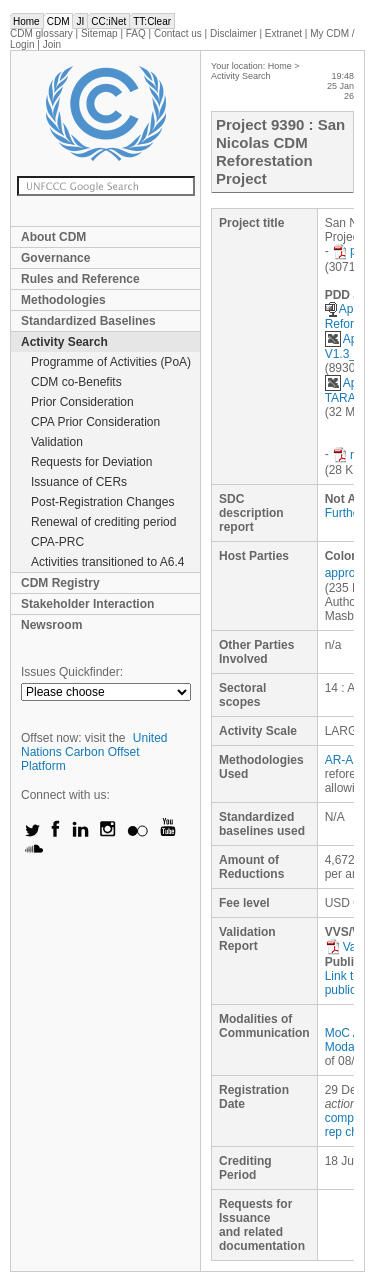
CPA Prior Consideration (95, 422)
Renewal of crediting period (103, 522)
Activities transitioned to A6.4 (107, 562)
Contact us (178, 33)
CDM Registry (60, 583)
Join (52, 44)
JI (80, 21)
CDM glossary (41, 33)
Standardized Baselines (88, 321)
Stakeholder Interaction (87, 604)
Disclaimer (233, 33)
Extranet (283, 33)
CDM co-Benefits (76, 382)
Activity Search (64, 342)
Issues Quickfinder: (72, 672)
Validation (57, 442)
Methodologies (63, 300)
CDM (58, 21)
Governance (55, 258)
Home (26, 21)
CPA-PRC (57, 542)
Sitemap (99, 33)
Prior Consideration (82, 402)
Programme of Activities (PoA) (111, 362)
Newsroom (51, 625)
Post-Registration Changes (102, 502)
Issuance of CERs (79, 482)
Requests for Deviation (91, 462)
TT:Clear (152, 21)
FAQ (136, 33)
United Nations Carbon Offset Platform (94, 752)
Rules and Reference (80, 279)
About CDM (53, 237)
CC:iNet (108, 21)
